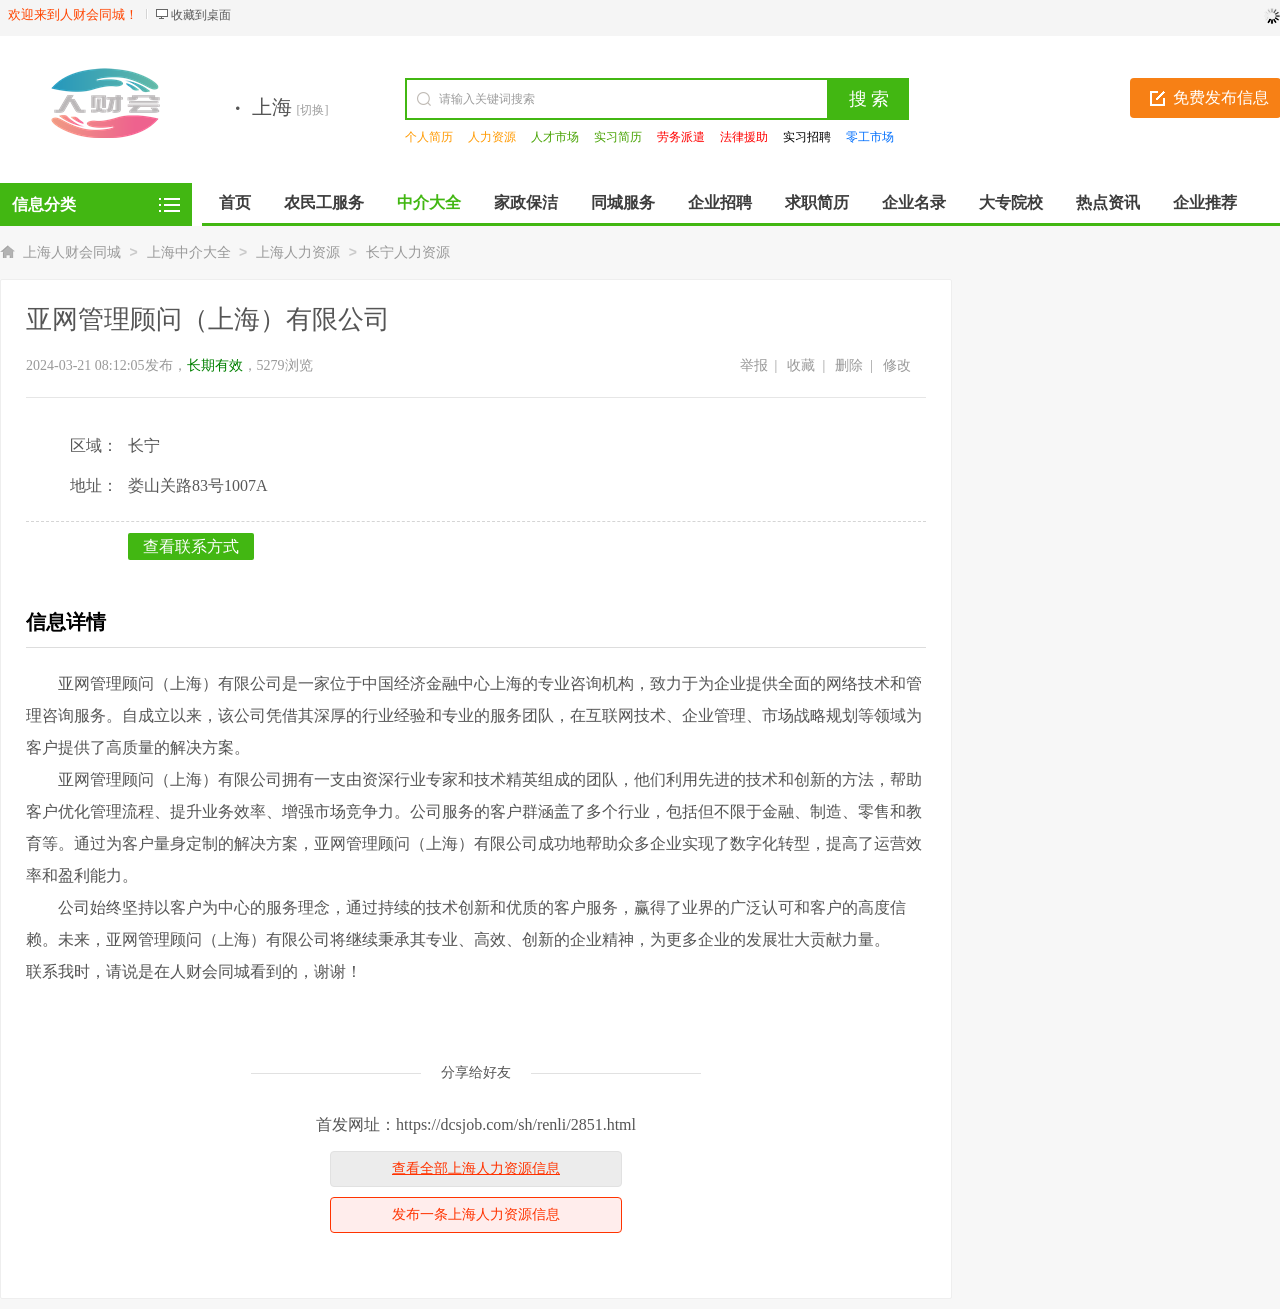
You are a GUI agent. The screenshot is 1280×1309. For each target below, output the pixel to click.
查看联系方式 (191, 546)
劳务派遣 (681, 137)
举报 (754, 365)
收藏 (801, 365)
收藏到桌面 (201, 15)
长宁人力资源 (408, 252)
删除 (849, 365)
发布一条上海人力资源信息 (476, 1214)
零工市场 (870, 137)
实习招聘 (807, 137)
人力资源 (492, 137)
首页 (235, 202)
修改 (897, 365)
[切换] (313, 110)
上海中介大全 (189, 252)
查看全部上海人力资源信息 (476, 1168)
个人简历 (429, 137)
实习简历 (618, 137)
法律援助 (744, 137)
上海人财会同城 (72, 252)
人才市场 (555, 137)
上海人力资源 (298, 252)
